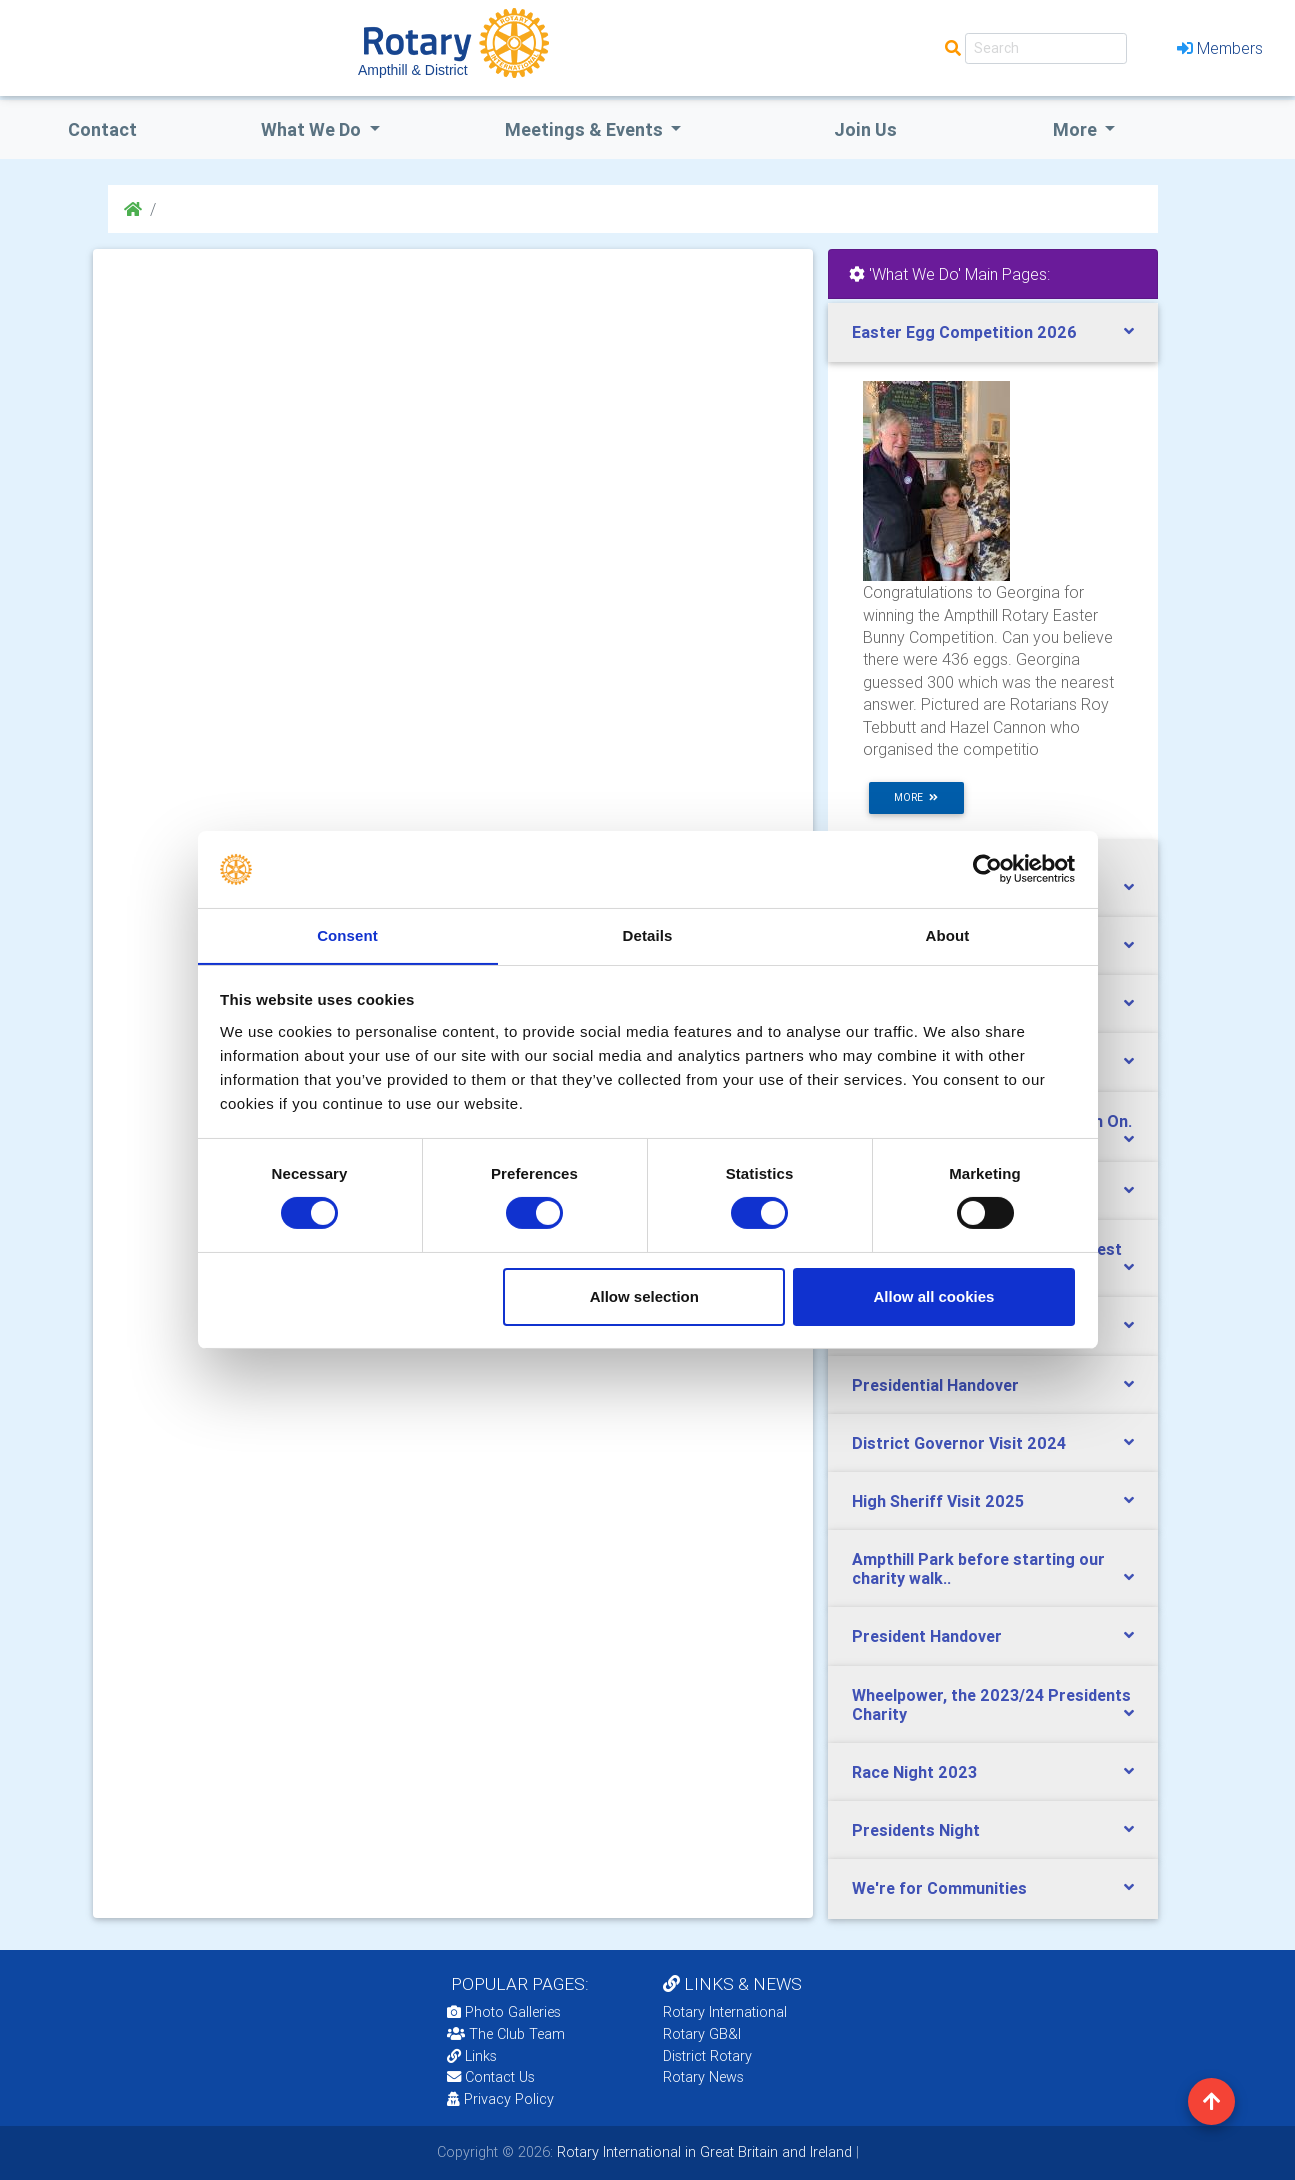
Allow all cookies (933, 1296)
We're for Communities (939, 1888)
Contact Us (491, 2077)
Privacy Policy (500, 2099)
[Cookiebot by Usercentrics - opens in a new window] (987, 869)
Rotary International (725, 2012)
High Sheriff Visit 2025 (938, 1501)
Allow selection (644, 1296)
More (1077, 129)
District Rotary (707, 2056)
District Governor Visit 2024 (959, 1443)
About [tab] (948, 934)
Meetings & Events (586, 129)
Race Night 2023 (914, 1772)
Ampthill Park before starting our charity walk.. (978, 1568)
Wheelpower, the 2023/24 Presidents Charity (991, 1704)
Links (472, 2056)
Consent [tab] (347, 934)
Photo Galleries (504, 2012)
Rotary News (703, 2077)
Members (1220, 48)
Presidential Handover (935, 1385)
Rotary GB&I (702, 2034)
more (916, 797)
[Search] (1046, 48)
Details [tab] (648, 934)
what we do (313, 129)
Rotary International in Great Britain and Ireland (702, 2152)
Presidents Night (916, 1830)
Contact (102, 129)
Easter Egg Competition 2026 (964, 332)
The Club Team (506, 2034)
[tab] (993, 332)
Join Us (865, 129)
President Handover (927, 1636)
